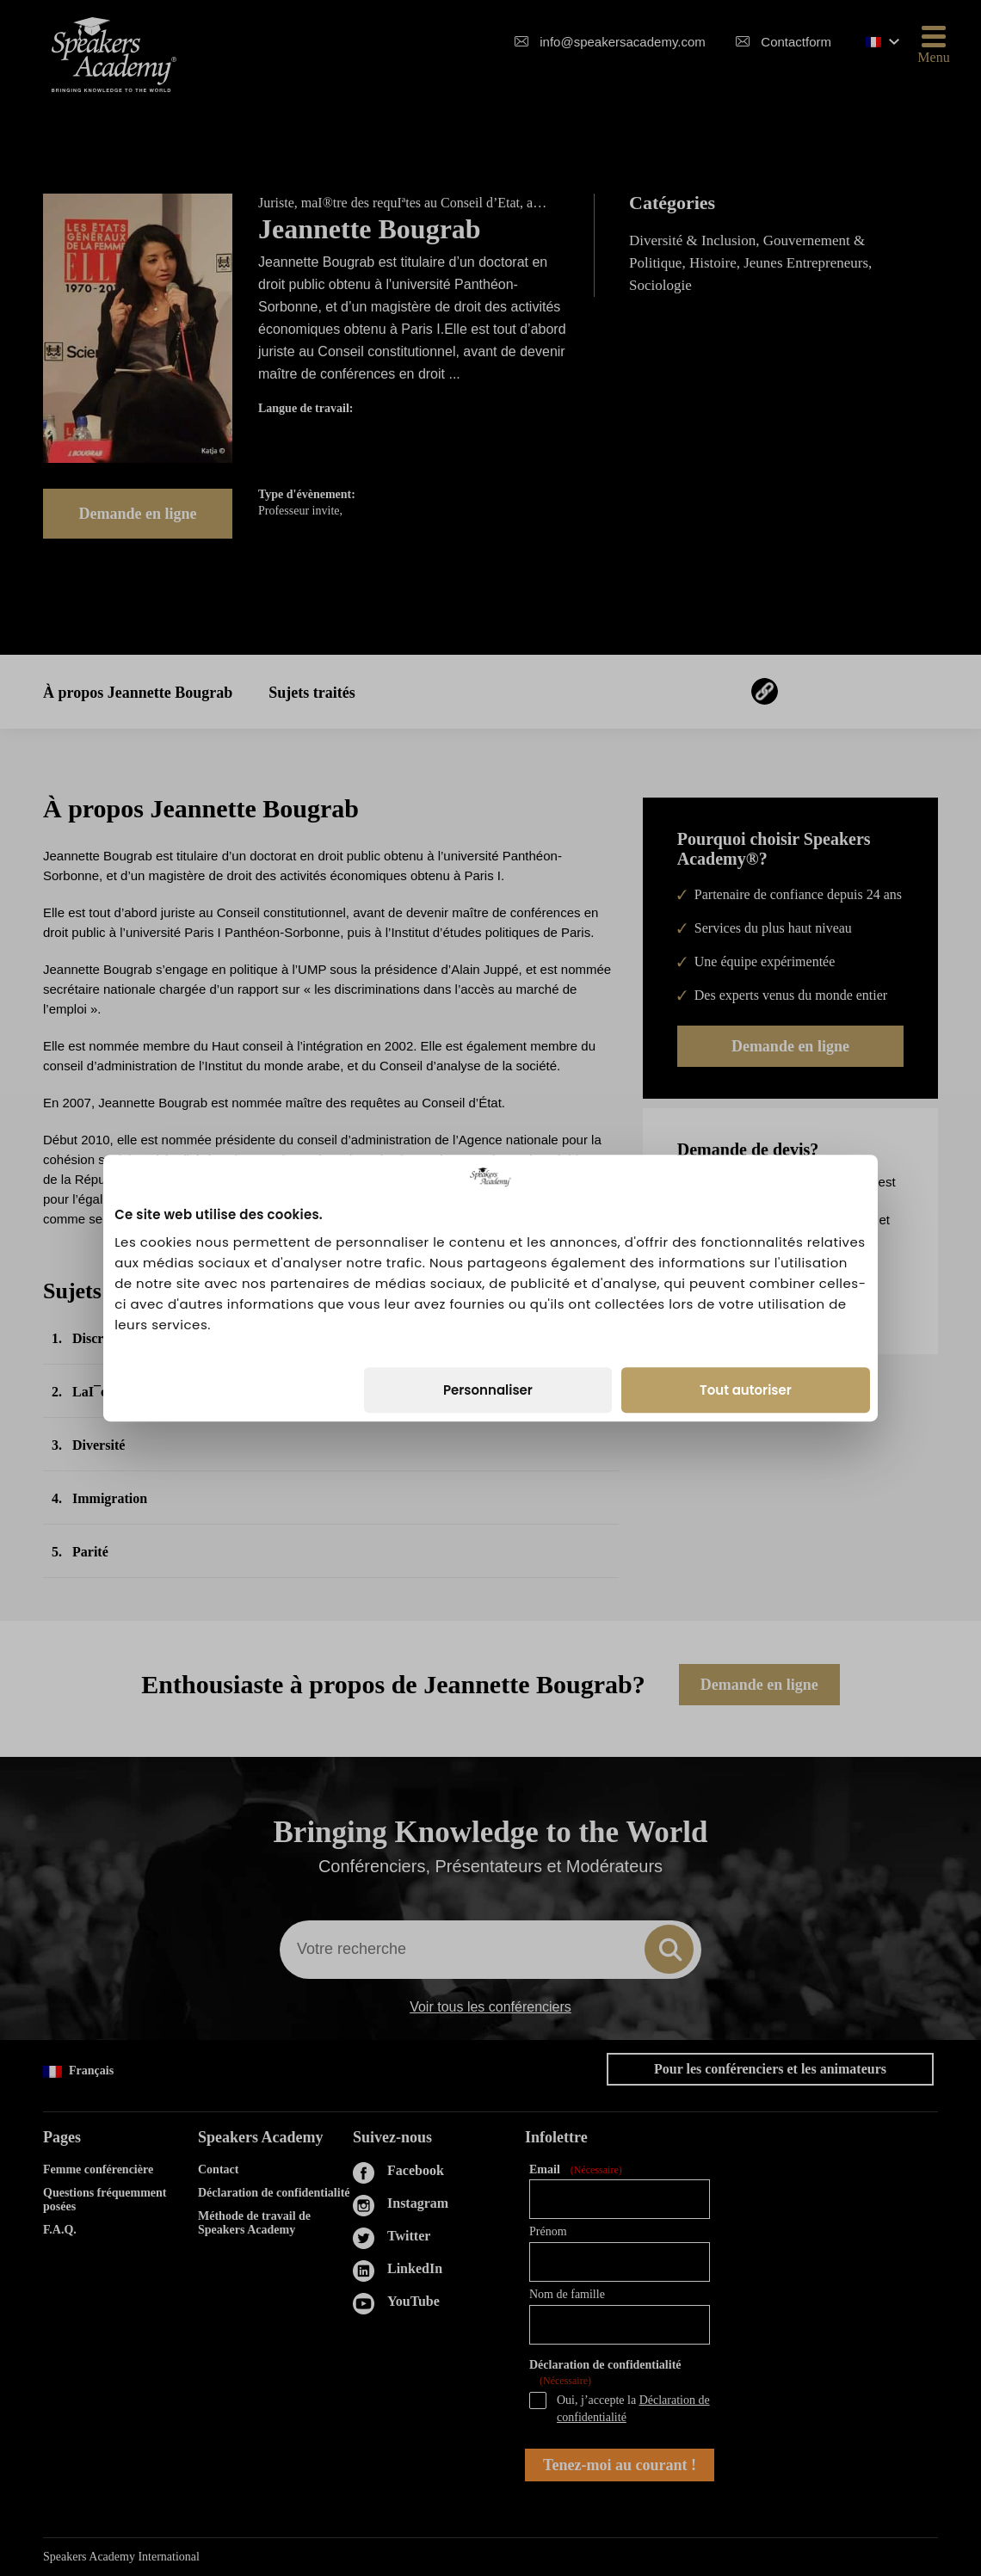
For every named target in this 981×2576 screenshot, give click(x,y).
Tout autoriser (746, 1390)
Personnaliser (488, 1390)
